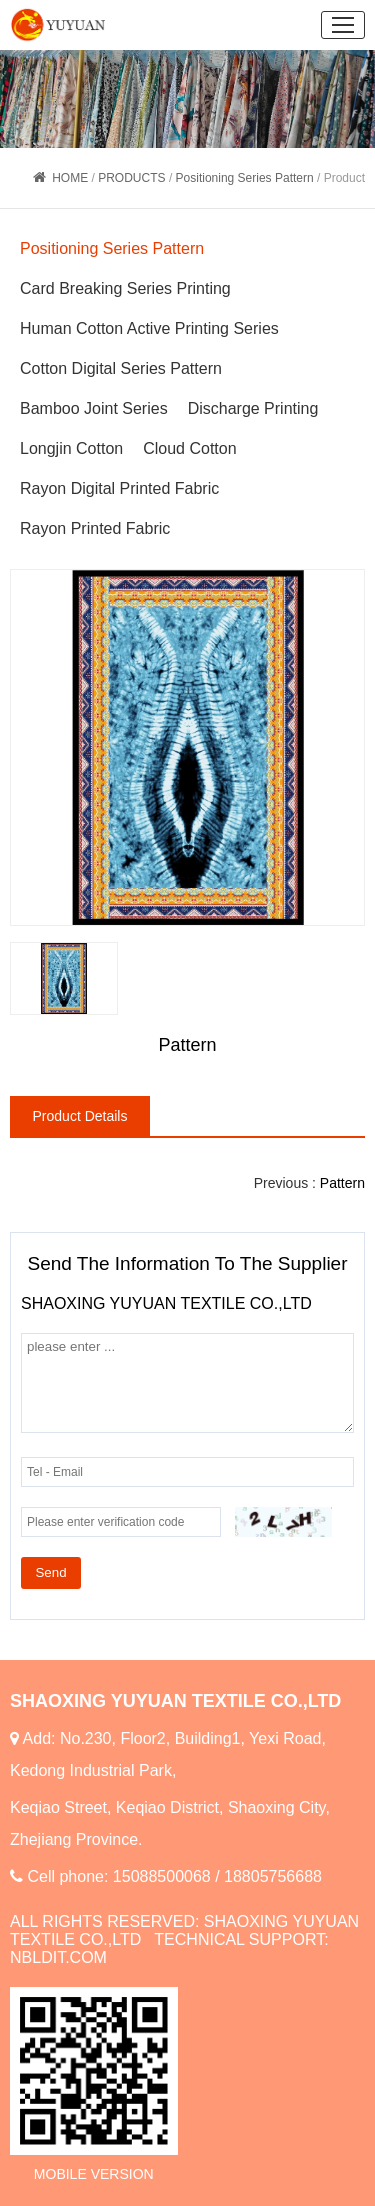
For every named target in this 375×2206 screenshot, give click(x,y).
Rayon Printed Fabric (95, 528)
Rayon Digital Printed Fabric (119, 488)
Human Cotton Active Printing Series (149, 328)
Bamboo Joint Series (94, 408)
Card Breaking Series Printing (125, 288)
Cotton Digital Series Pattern (121, 368)
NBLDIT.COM (58, 1957)
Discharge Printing (253, 408)
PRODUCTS (131, 178)
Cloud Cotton (189, 448)
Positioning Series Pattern (245, 178)
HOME (70, 178)
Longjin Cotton (71, 448)
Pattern (342, 1183)
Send (50, 1572)
